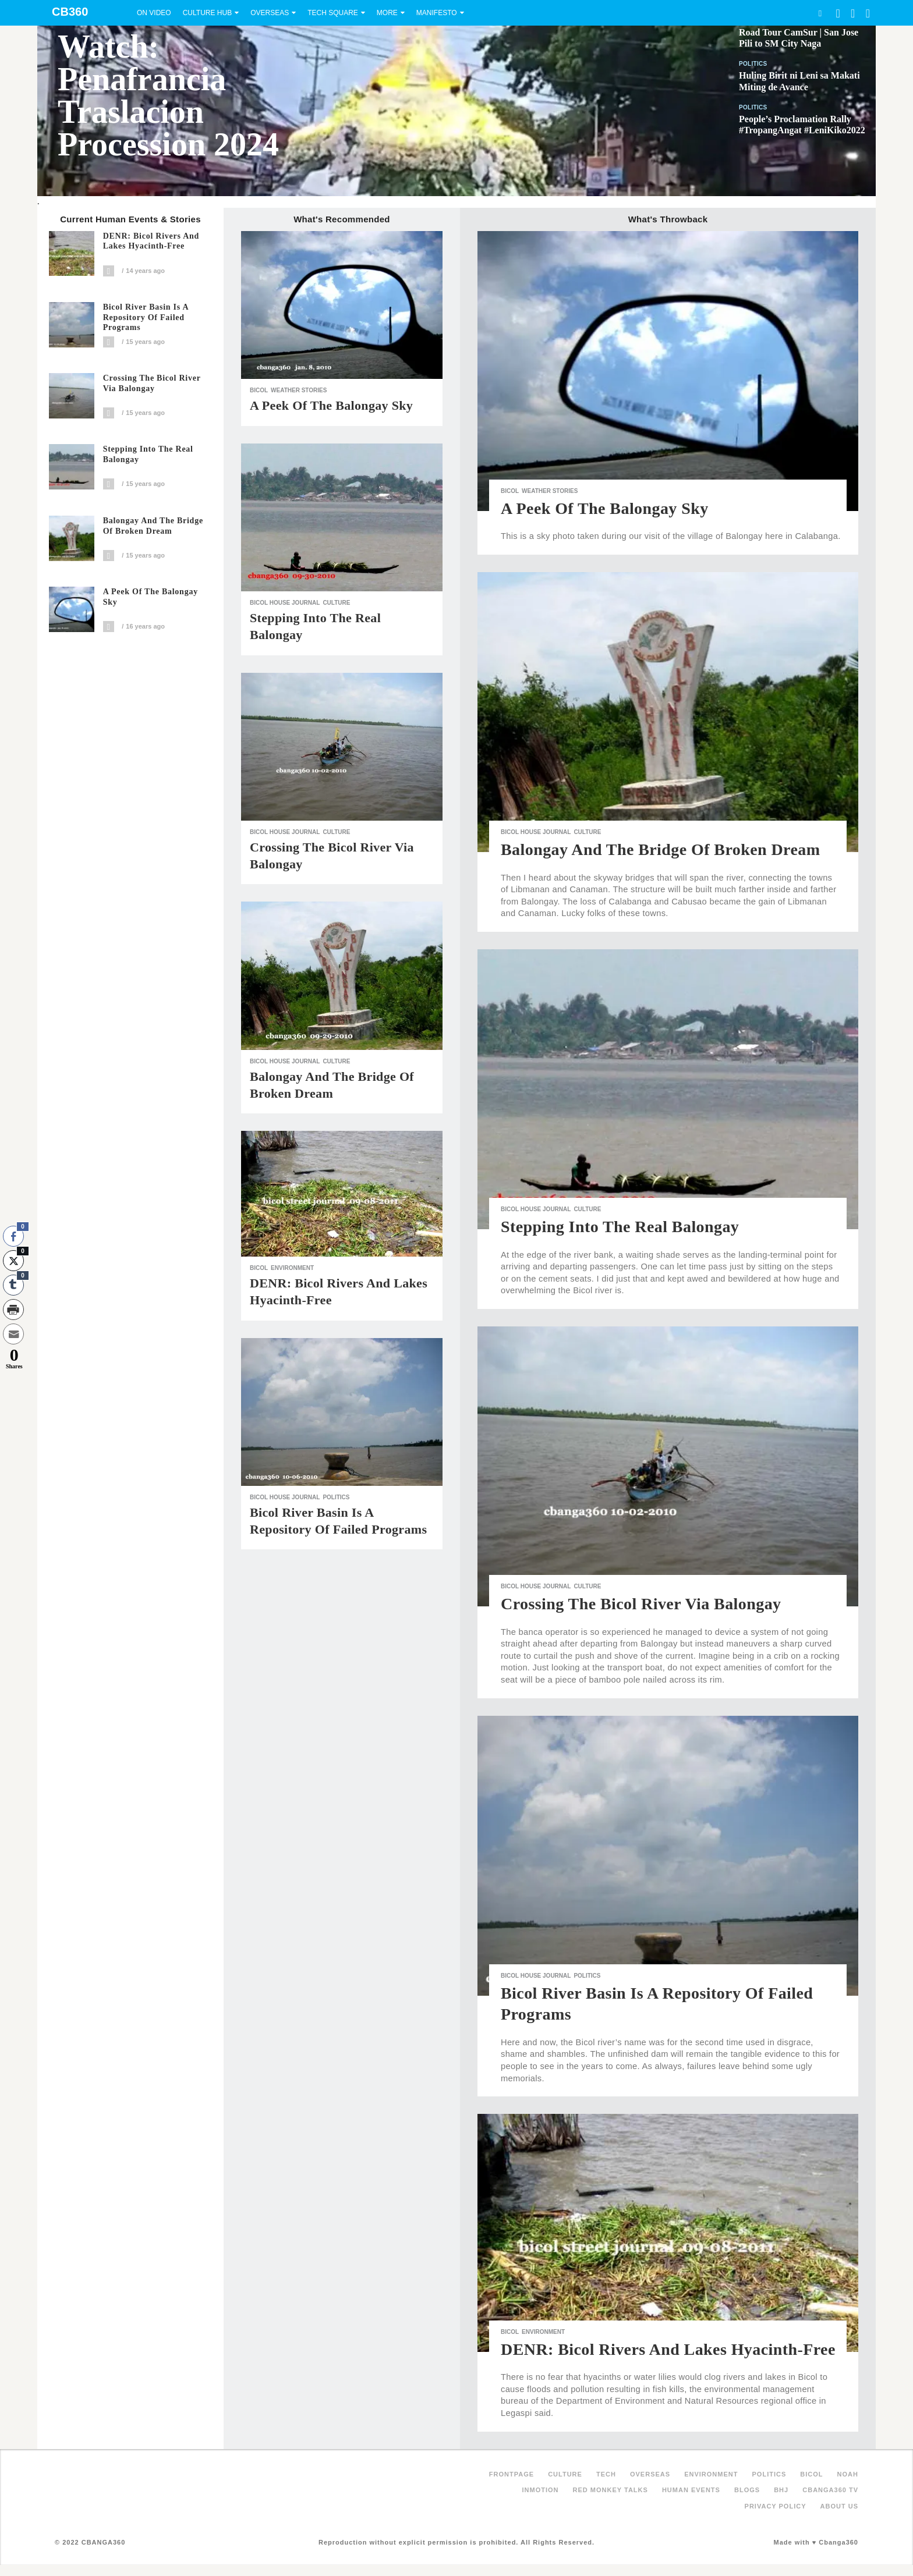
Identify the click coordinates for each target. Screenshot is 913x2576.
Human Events (691, 2489)
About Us (839, 2506)
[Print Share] (13, 1309)
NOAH (847, 2474)
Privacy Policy (775, 2506)
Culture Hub (207, 13)
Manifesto (436, 13)
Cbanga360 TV (830, 2489)
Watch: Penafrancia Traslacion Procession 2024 (168, 95)
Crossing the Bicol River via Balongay (152, 383)
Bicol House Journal (285, 602)
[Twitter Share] (13, 1260)
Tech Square (332, 13)
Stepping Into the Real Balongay (148, 454)
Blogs (747, 2489)
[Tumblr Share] (13, 1285)
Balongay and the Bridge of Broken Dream (153, 525)
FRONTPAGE (511, 2474)
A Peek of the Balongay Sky (150, 596)
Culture (336, 602)
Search (820, 13)
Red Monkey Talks (610, 2489)
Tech (606, 2474)
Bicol (259, 390)
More (387, 13)
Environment (292, 1268)
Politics (753, 64)
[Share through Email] (13, 1334)
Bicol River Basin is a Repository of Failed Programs (146, 317)
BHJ (781, 2489)
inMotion (540, 2489)
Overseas (269, 13)
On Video (154, 13)
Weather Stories (299, 390)
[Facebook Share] (13, 1236)
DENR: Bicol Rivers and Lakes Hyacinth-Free (151, 241)
